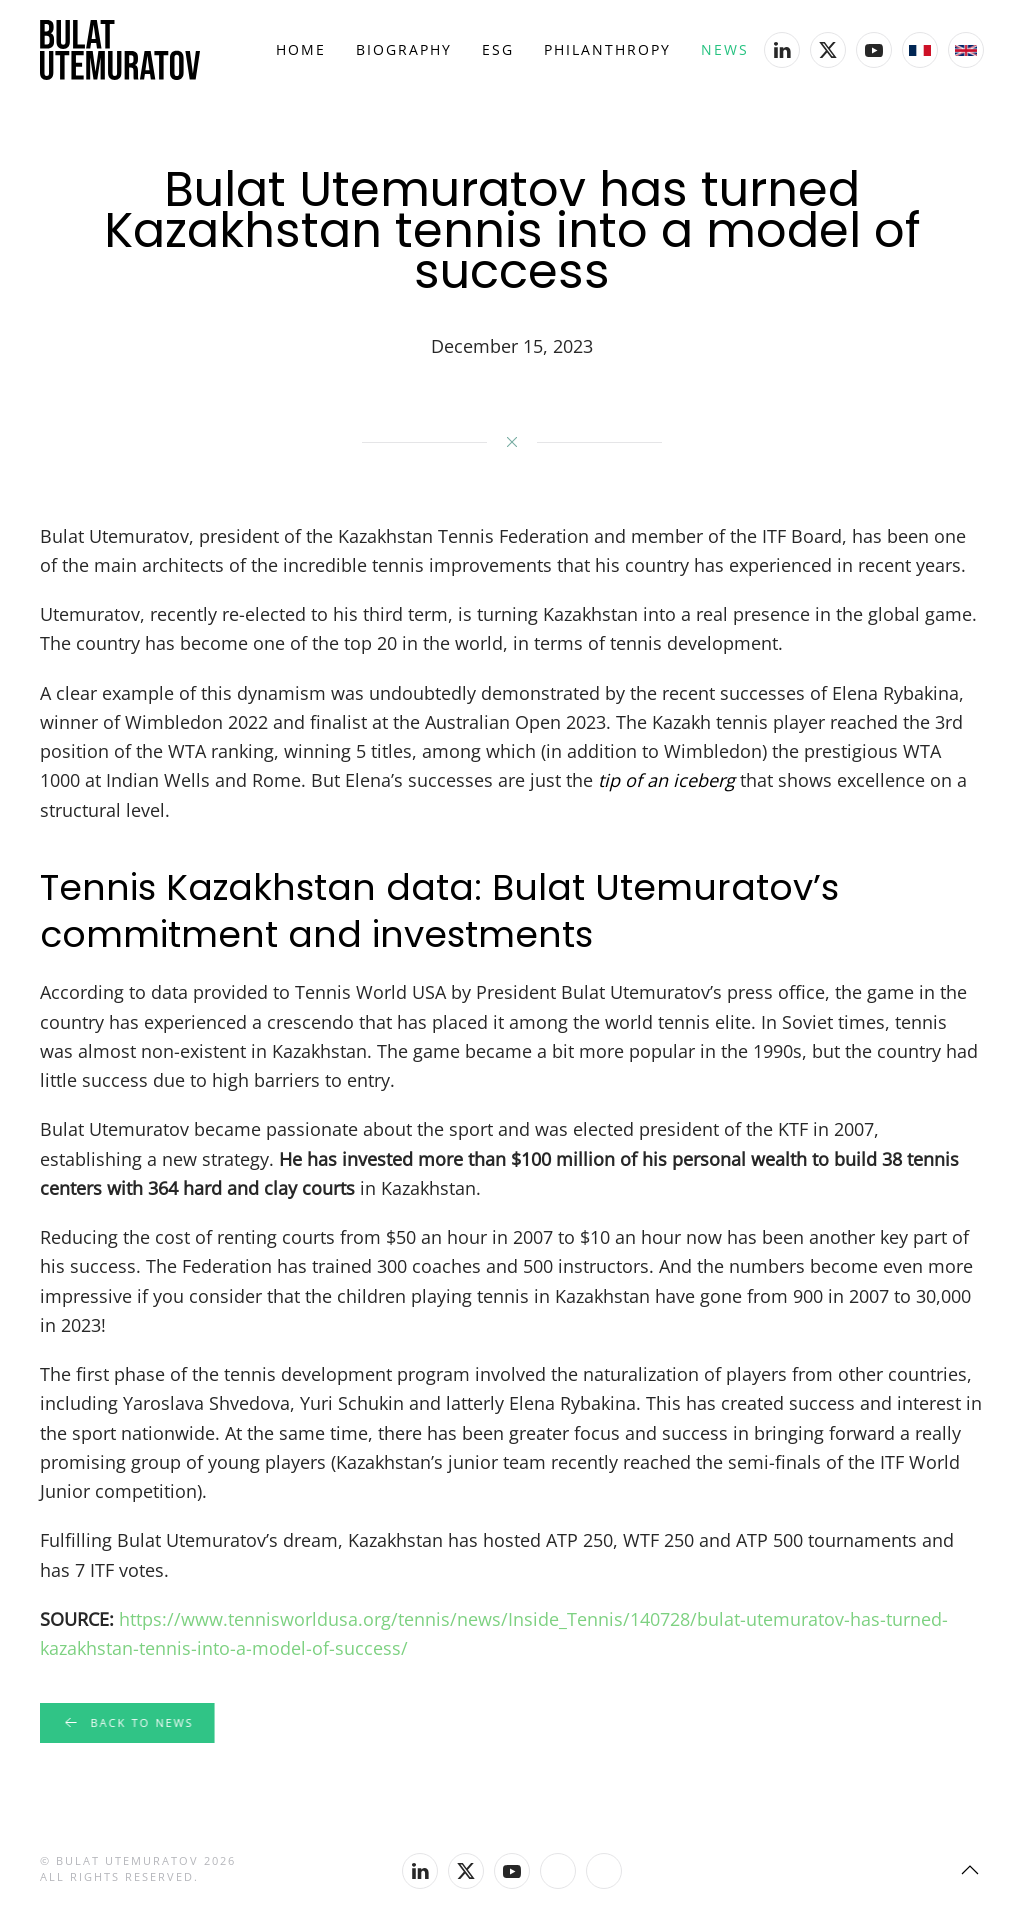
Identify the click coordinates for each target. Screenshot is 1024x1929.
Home (301, 49)
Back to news (125, 1723)
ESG (498, 49)
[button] (970, 1870)
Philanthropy (607, 49)
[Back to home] (120, 50)
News (725, 49)
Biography (404, 49)
